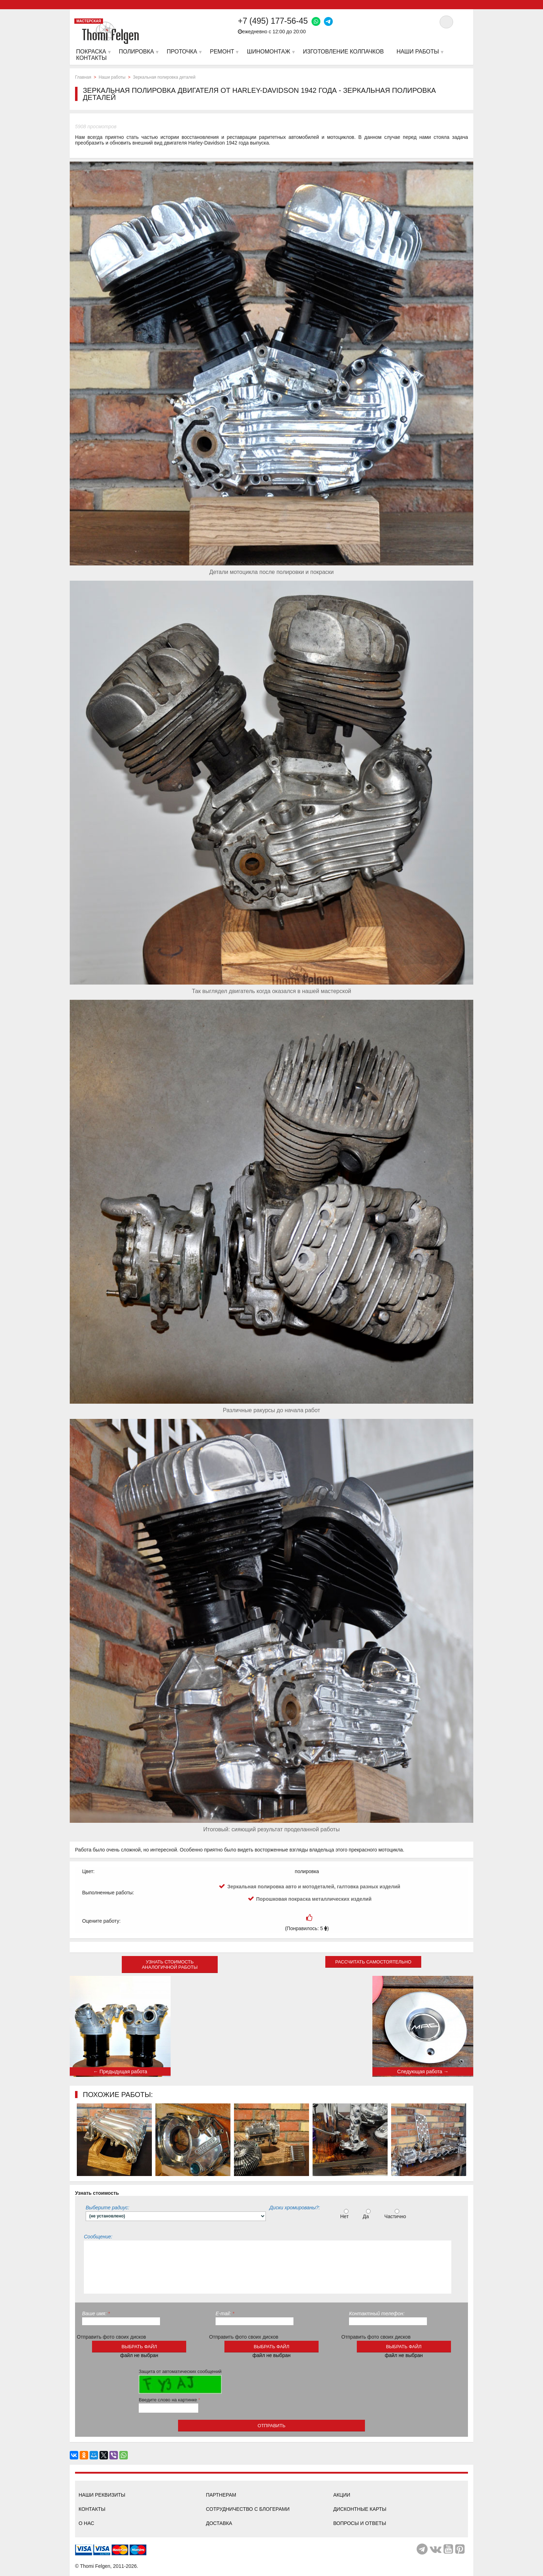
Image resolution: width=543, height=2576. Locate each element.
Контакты (92, 2509)
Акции (341, 2495)
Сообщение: (98, 2236)
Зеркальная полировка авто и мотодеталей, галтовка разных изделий (313, 1886)
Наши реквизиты (102, 2495)
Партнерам (221, 2495)
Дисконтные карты (359, 2509)
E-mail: (225, 2313)
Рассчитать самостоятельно (373, 1962)
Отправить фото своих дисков (111, 2337)
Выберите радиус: (107, 2207)
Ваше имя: (96, 2313)
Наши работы (112, 77)
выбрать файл (139, 2346)
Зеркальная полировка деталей (164, 77)
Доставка (219, 2523)
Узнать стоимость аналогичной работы (170, 1964)
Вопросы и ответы (359, 2523)
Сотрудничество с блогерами (248, 2509)
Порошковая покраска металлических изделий (314, 1899)
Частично (396, 2214)
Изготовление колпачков (343, 52)
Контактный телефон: (377, 2313)
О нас (86, 2523)
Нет (345, 2214)
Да (367, 2214)
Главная (83, 77)
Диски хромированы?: (294, 2207)
